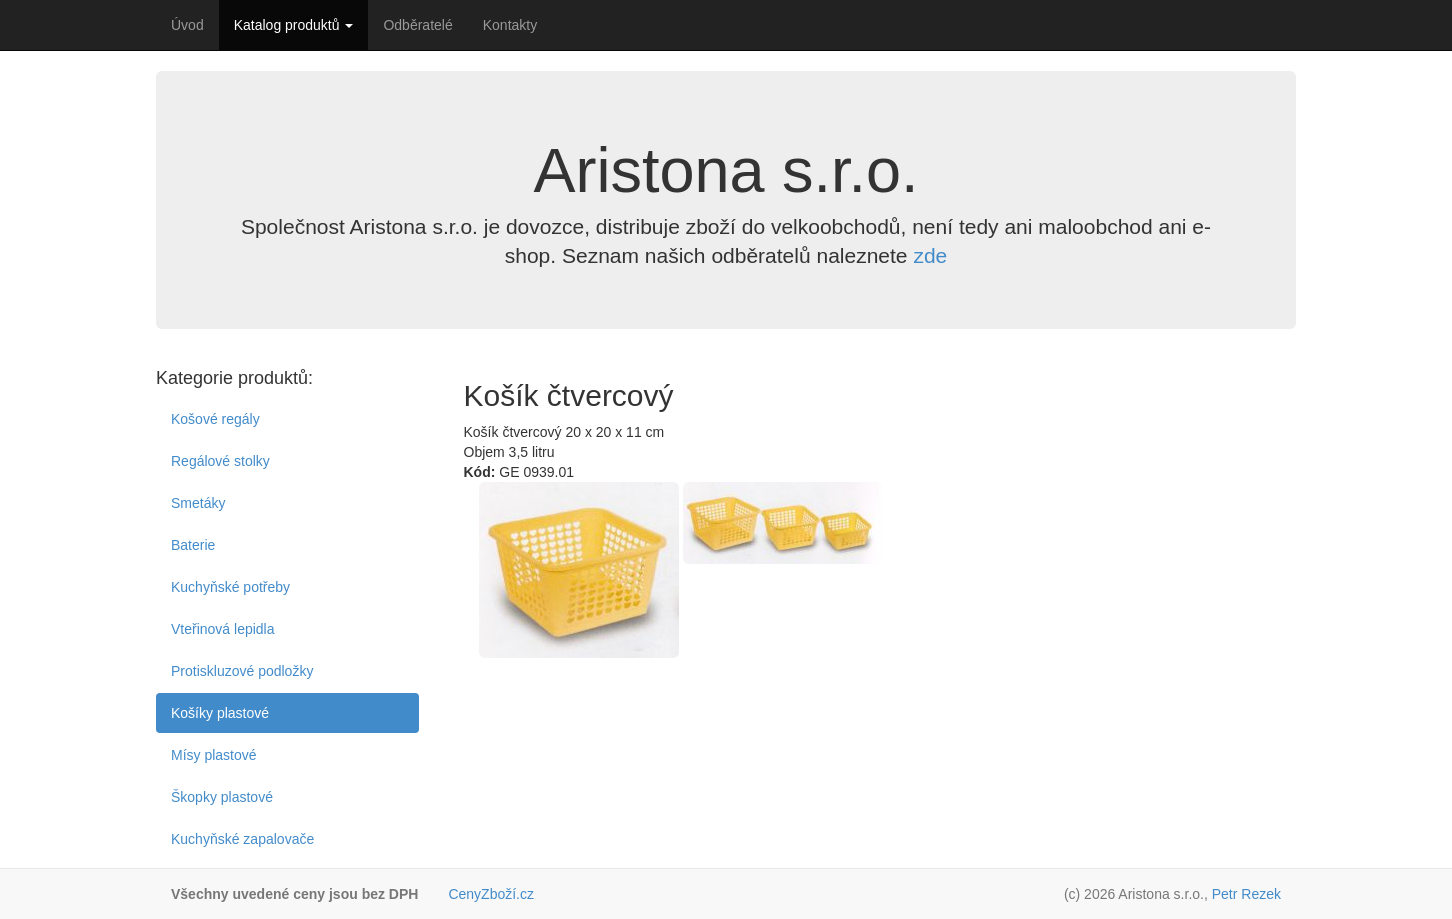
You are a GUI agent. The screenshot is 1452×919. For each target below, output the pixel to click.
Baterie (193, 545)
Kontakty (510, 25)
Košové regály (215, 419)
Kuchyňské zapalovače (242, 839)
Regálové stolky (220, 461)
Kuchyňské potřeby (230, 587)
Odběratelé (417, 25)
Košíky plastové (220, 713)
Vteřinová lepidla (223, 629)
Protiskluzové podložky (242, 671)
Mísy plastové (214, 755)
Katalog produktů (294, 25)
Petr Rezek (1246, 894)
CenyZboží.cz (491, 894)
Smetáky (198, 503)
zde (930, 255)
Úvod (187, 25)
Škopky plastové (222, 797)
